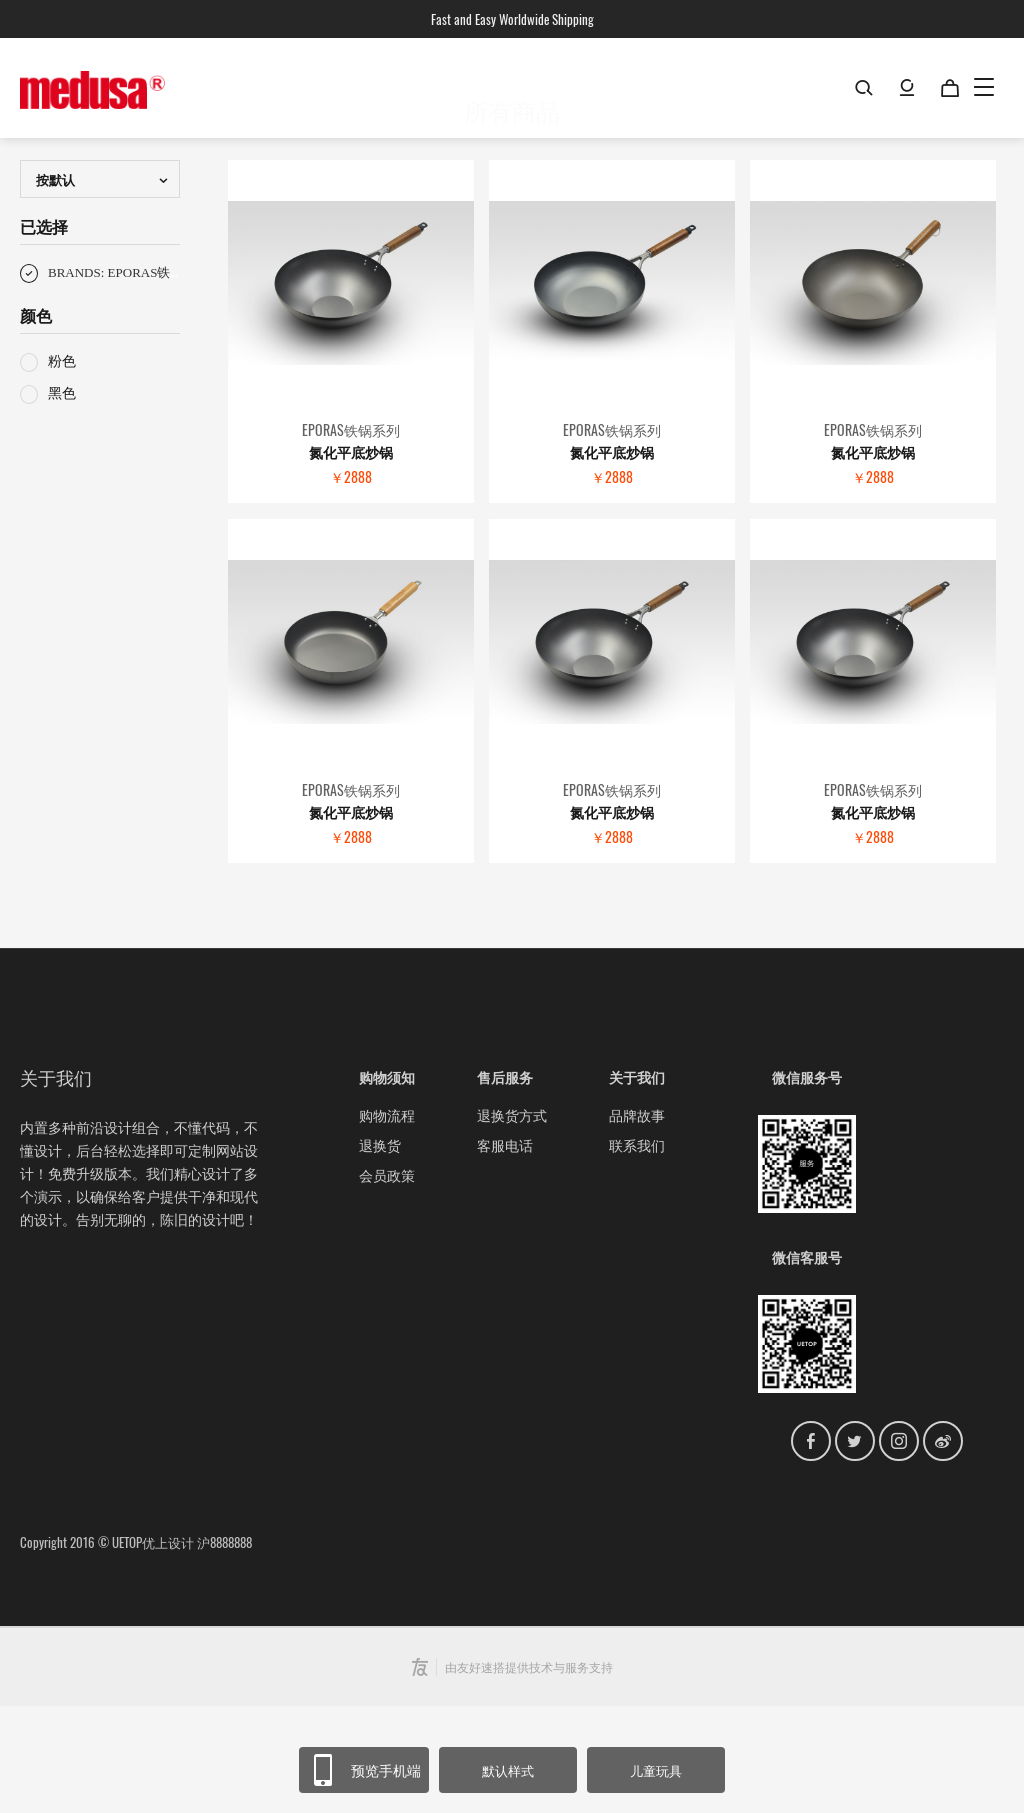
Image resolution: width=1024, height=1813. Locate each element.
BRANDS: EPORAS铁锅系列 (114, 380)
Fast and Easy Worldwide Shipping (512, 19)
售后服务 (505, 1183)
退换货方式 (512, 1221)
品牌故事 (637, 1221)
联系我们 (637, 1251)
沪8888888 (224, 1649)
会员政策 (387, 1281)
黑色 (48, 498)
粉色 (48, 466)
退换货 (380, 1251)
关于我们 (637, 1183)
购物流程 (387, 1221)
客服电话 (505, 1251)
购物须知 (387, 1183)
